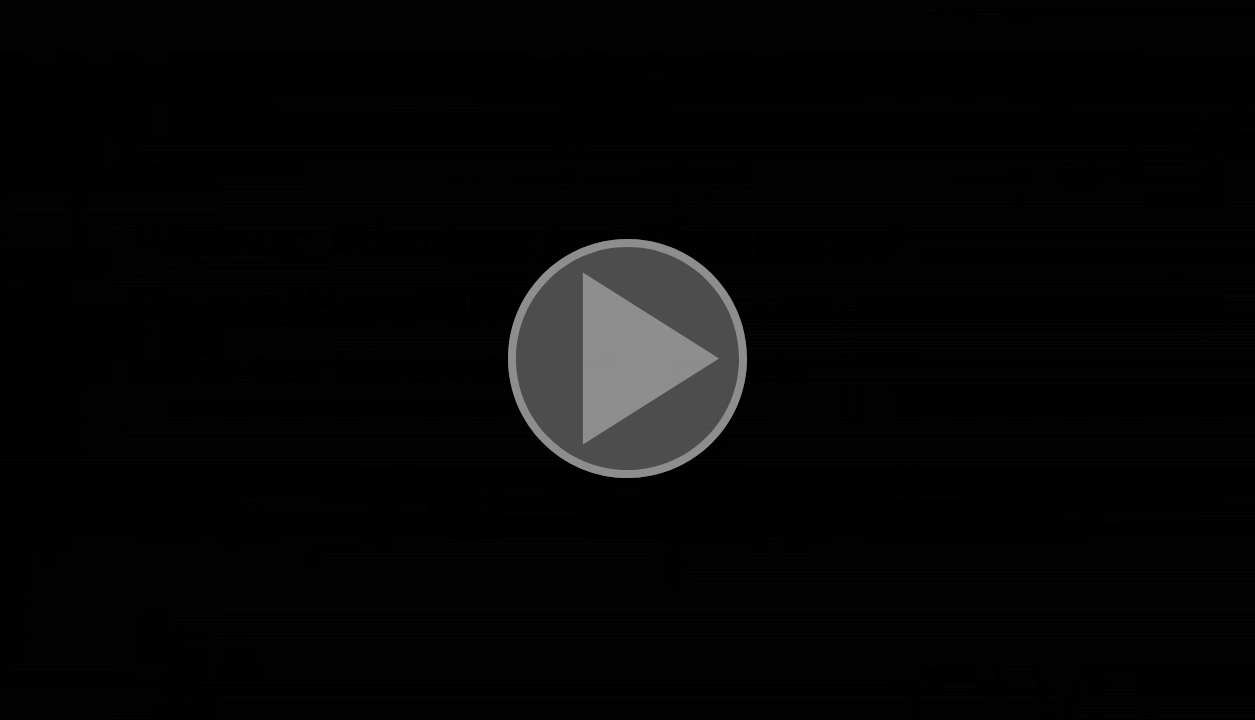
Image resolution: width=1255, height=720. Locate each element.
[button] (627, 360)
